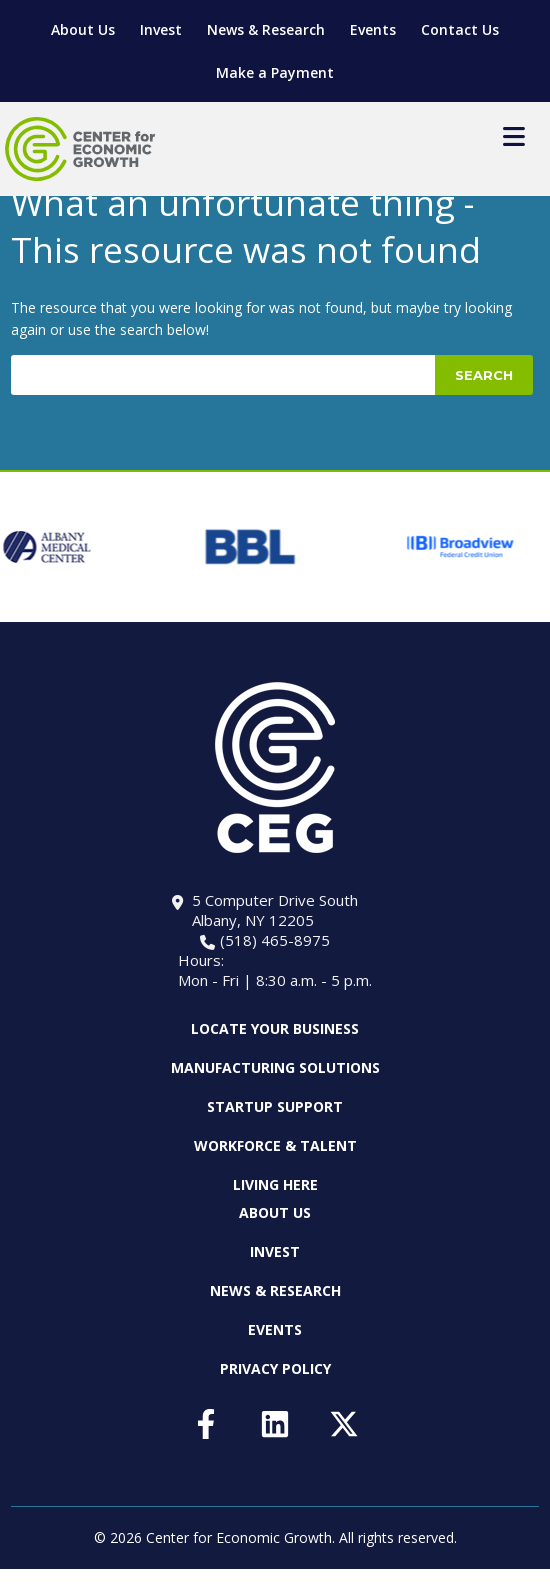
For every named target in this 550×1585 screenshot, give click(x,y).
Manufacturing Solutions (275, 1067)
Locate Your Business (275, 1029)
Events (373, 29)
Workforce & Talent (275, 1145)
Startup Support (275, 1106)
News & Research (266, 29)
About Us (83, 29)
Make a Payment (275, 72)
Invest (161, 29)
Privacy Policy (275, 1368)
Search (484, 375)
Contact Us (460, 29)
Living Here (275, 1184)
